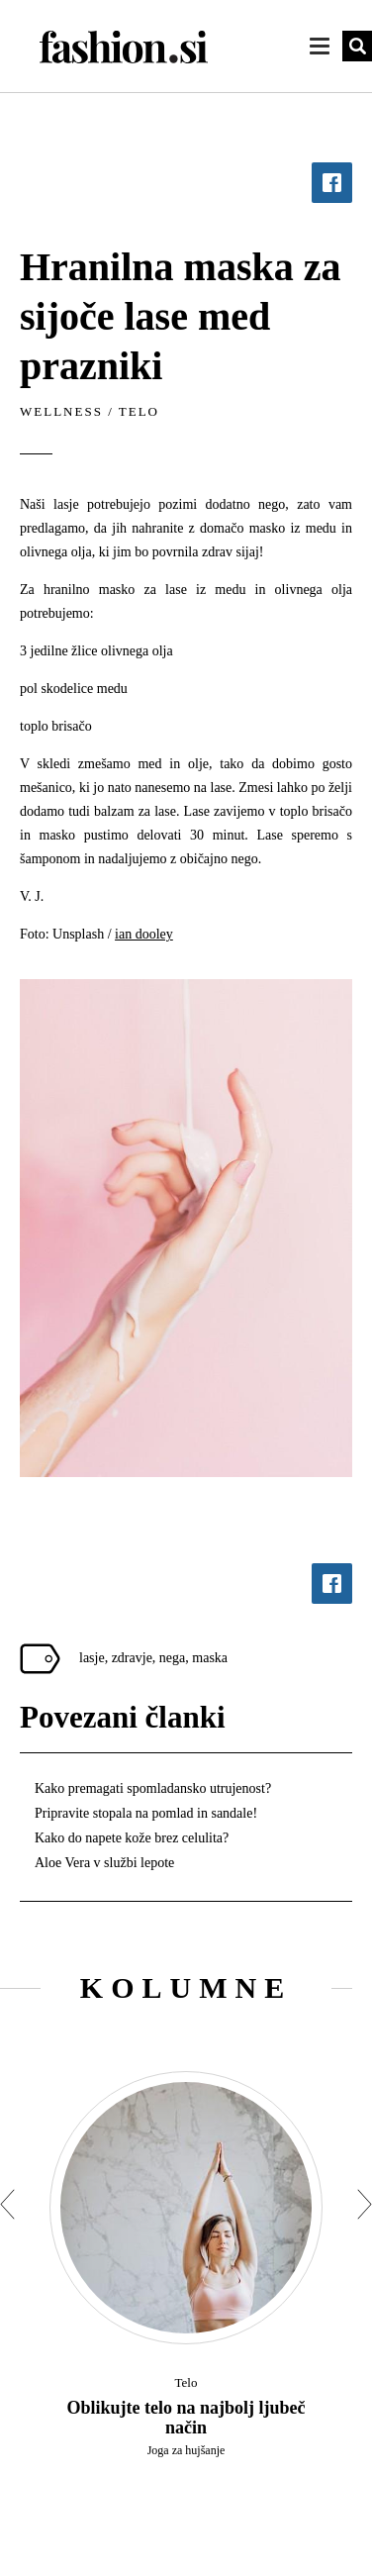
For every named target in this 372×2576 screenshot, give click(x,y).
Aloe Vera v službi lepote (104, 1862)
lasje (92, 1657)
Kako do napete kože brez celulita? (132, 1838)
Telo (139, 411)
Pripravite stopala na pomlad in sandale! (146, 1813)
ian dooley (144, 934)
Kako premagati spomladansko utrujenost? (153, 1788)
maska (210, 1657)
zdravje (132, 1657)
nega (172, 1657)
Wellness (61, 411)
